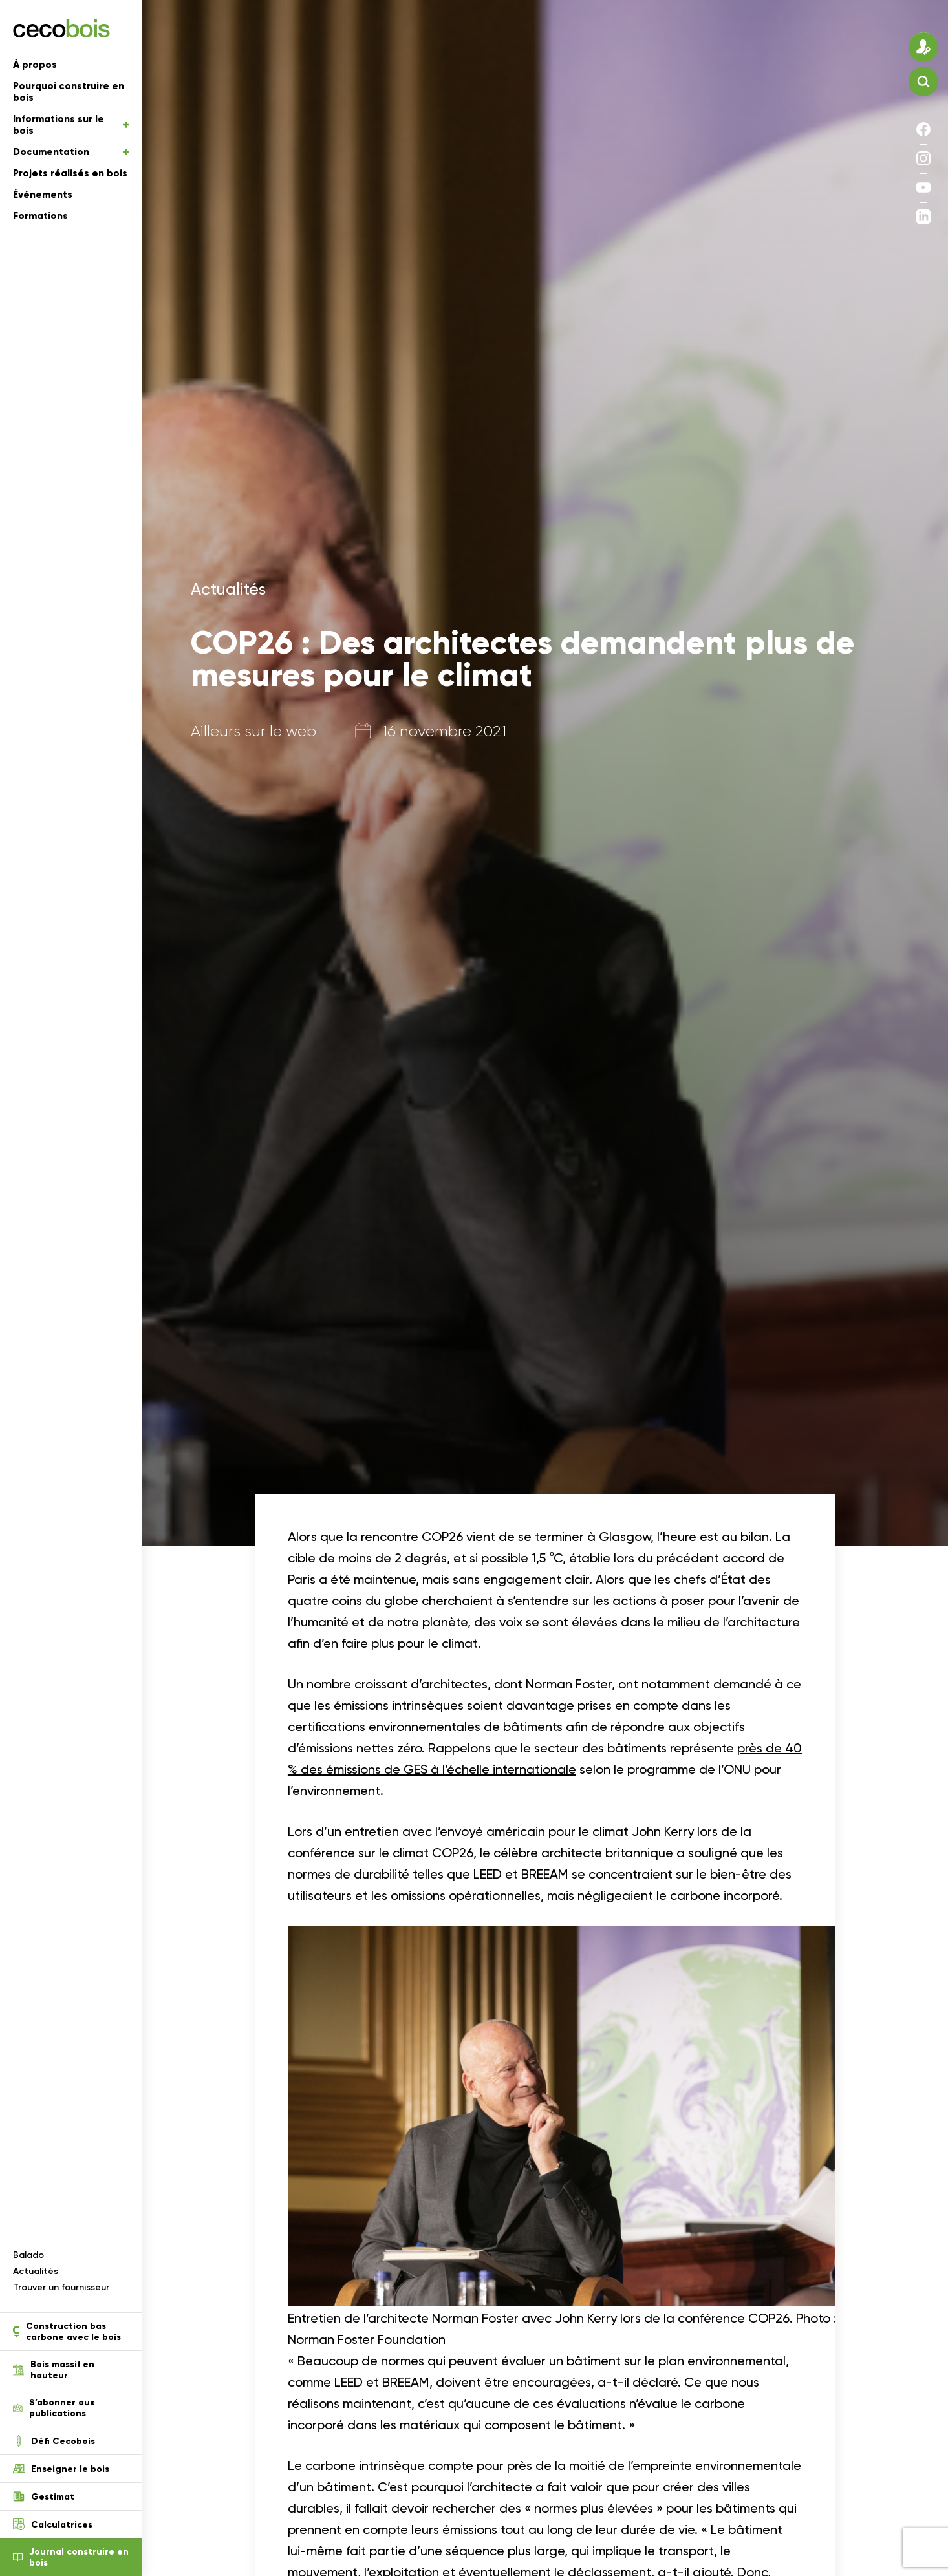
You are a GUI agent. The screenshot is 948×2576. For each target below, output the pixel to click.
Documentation (71, 152)
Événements (42, 194)
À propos (35, 64)
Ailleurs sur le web (253, 731)
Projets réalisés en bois (70, 173)
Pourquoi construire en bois (68, 91)
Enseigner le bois (61, 2469)
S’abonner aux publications (53, 2408)
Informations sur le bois (71, 124)
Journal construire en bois (71, 2557)
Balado (28, 2255)
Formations (40, 216)
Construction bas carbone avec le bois (67, 2332)
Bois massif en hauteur (53, 2370)
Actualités (35, 2271)
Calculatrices (52, 2524)
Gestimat (43, 2496)
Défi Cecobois (54, 2441)
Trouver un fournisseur (61, 2287)
